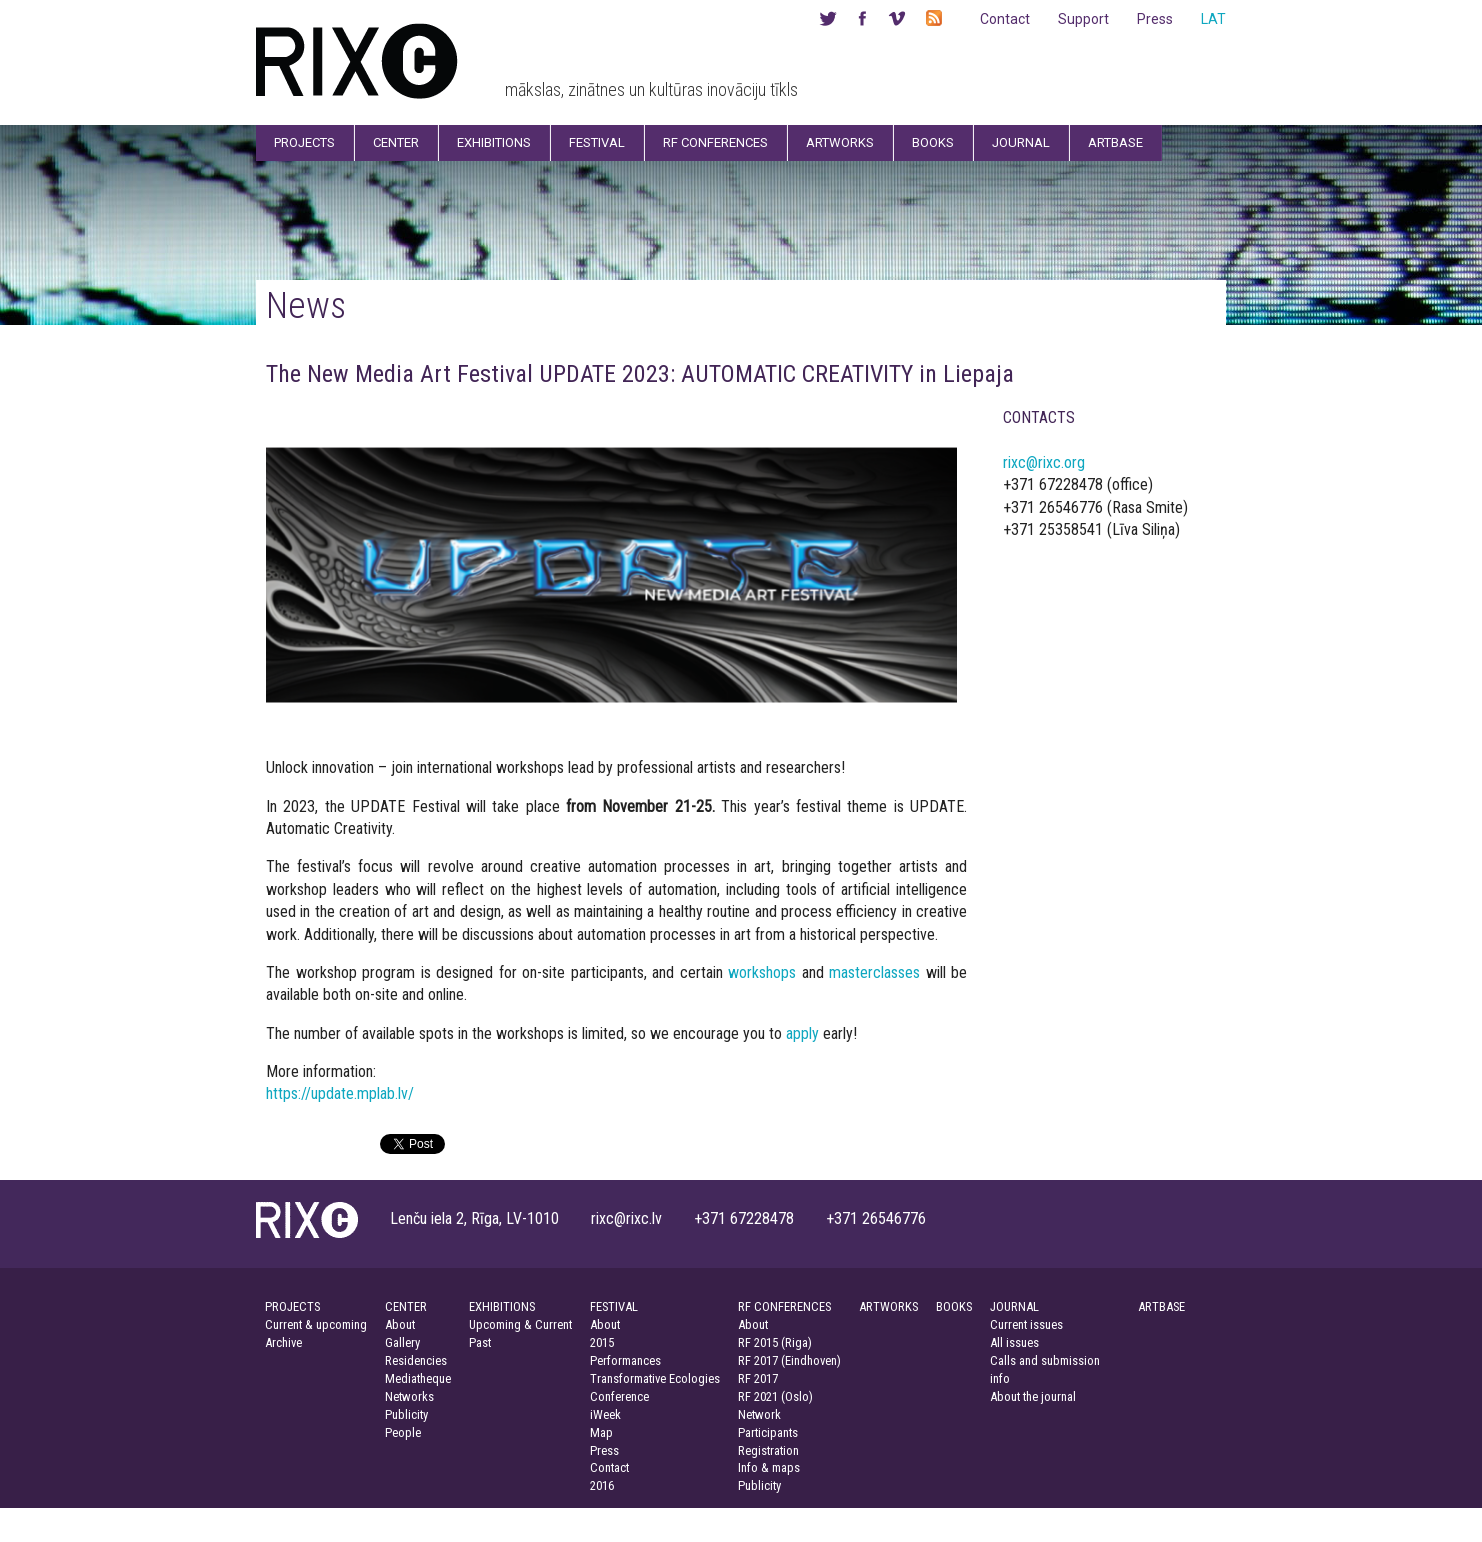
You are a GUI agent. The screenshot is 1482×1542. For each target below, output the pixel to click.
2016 (602, 1485)
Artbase (1115, 142)
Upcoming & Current (520, 1324)
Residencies (416, 1360)
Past (480, 1342)
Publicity (406, 1414)
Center (396, 142)
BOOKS (954, 1306)
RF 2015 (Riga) (775, 1342)
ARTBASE (1161, 1306)
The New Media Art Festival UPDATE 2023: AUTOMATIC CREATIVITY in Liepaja (640, 374)
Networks (409, 1396)
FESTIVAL (614, 1306)
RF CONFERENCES (784, 1306)
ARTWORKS (888, 1306)
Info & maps (769, 1467)
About (400, 1324)
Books (933, 142)
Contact (1005, 19)
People (403, 1432)
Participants (768, 1432)
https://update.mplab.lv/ (340, 1093)
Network (759, 1414)
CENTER (406, 1306)
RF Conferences (715, 142)
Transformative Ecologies (655, 1378)
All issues (1014, 1342)
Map (601, 1432)
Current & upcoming (316, 1324)
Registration (768, 1450)
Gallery (402, 1342)
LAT (1213, 19)
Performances (625, 1360)
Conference (619, 1396)
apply (802, 1033)
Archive (283, 1342)
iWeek (605, 1414)
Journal (1021, 142)
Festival (597, 142)
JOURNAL (1014, 1306)
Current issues (1026, 1324)
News (306, 305)
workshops (762, 972)
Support (1083, 19)
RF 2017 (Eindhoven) (789, 1360)
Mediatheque (418, 1378)
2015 (602, 1342)
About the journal (1033, 1396)
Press (1155, 19)
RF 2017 (758, 1378)
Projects (304, 142)
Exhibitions (494, 142)
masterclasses (874, 972)
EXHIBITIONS (502, 1306)
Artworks (840, 142)
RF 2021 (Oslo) (775, 1396)
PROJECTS (292, 1306)
